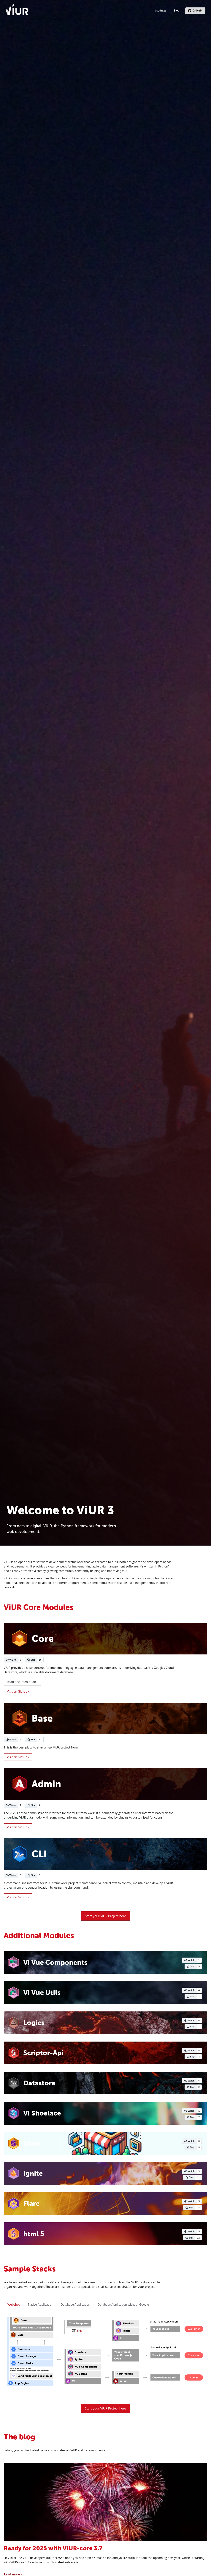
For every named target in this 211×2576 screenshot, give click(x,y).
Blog (177, 10)
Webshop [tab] (13, 2304)
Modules (160, 10)
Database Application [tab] (75, 2304)
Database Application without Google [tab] (123, 2304)
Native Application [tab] (40, 2304)
